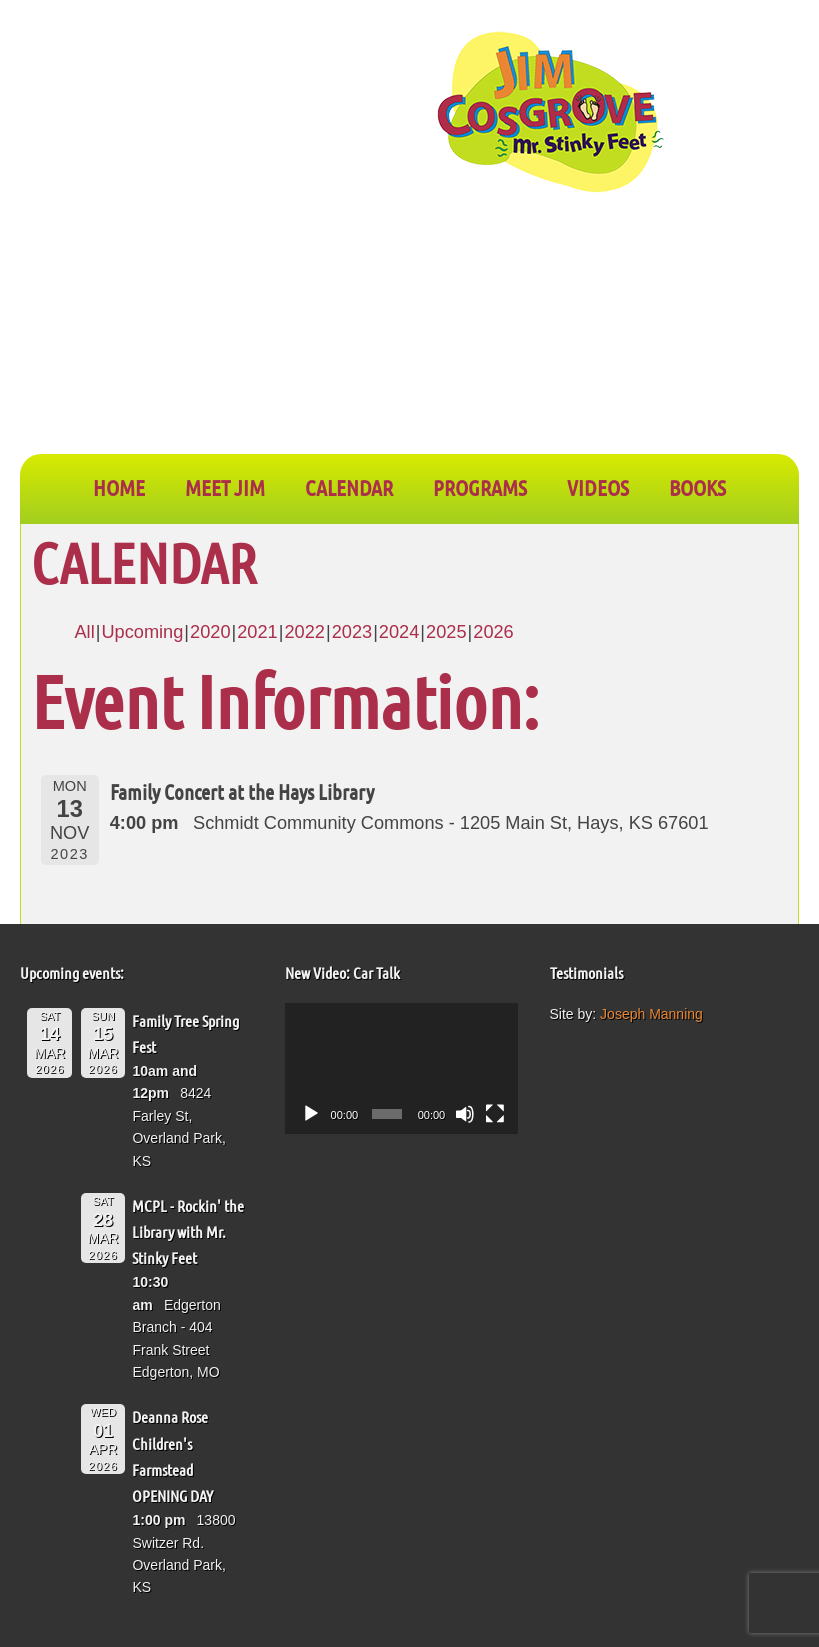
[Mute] (465, 1114)
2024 (399, 632)
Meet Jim (225, 487)
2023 (352, 632)
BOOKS (697, 487)
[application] (401, 1068)
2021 (257, 632)
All (84, 632)
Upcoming (142, 632)
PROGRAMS (480, 487)
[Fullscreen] (495, 1114)
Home (119, 487)
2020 (210, 632)
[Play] (311, 1114)
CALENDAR (349, 487)
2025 (446, 632)
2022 (304, 632)
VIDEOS (598, 487)
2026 (493, 632)
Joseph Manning (651, 1014)
